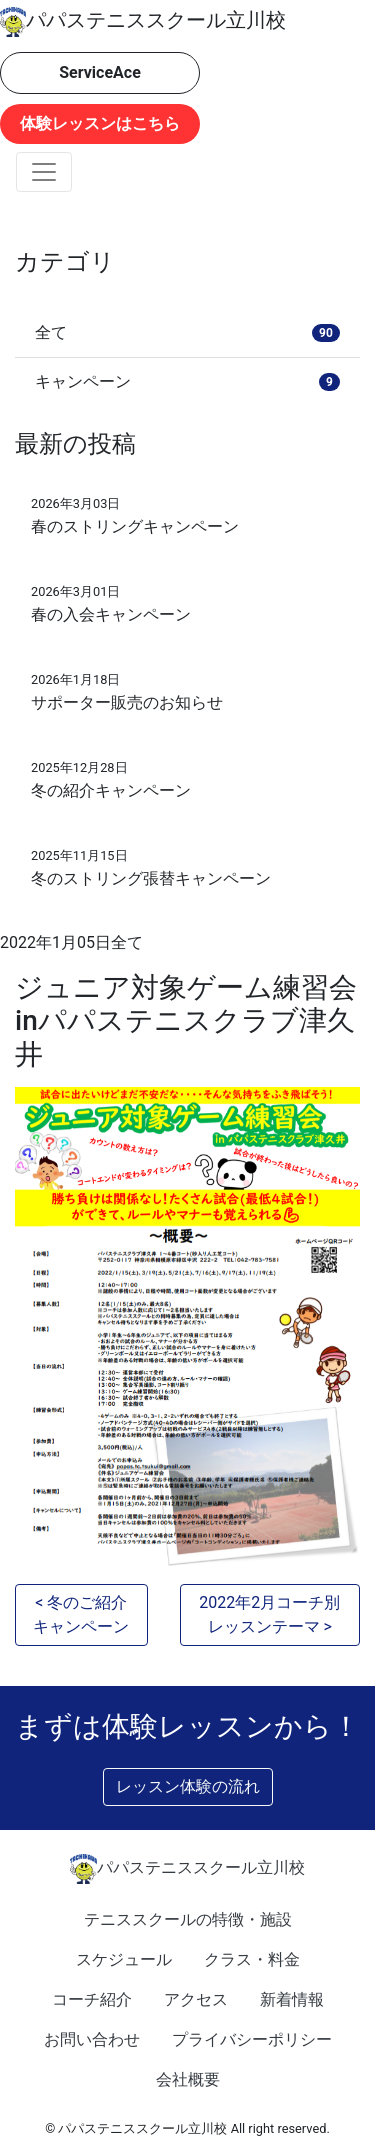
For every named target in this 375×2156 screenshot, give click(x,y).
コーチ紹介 (92, 1999)
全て (127, 942)
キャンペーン (187, 381)
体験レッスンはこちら (100, 123)
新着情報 (292, 1999)
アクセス (196, 1999)
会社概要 (188, 2079)
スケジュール (124, 1959)
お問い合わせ (92, 2039)
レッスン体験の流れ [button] (188, 1786)
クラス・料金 (252, 1959)
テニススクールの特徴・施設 (188, 1919)
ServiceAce (100, 72)
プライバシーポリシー (252, 2039)
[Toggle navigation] (44, 172)
